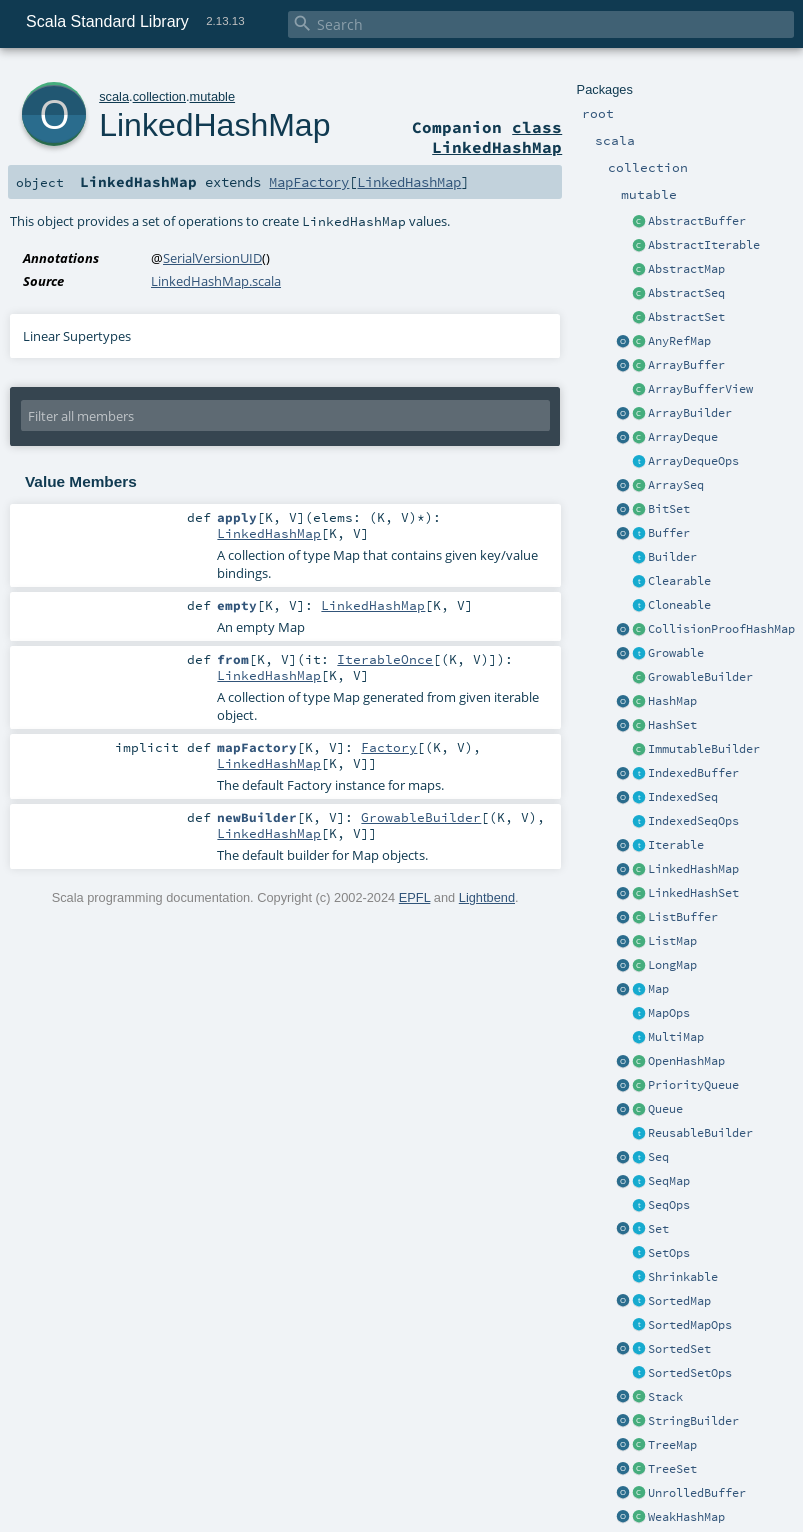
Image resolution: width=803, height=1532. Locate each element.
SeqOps (669, 1205)
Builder (672, 557)
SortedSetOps (690, 1373)
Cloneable (679, 605)
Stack (665, 1397)
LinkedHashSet (693, 893)
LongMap (672, 965)
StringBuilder (693, 1421)
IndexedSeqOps (693, 821)
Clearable (679, 581)
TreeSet (672, 1469)
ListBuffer (683, 917)
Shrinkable (683, 1277)
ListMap (672, 941)
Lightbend (487, 897)
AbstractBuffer (697, 221)
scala (114, 96)
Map (658, 989)
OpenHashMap (686, 1061)
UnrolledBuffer (697, 1493)
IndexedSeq (683, 797)
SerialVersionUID (212, 258)
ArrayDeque (683, 437)
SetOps (669, 1253)
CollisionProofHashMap (721, 629)
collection (159, 96)
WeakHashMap (686, 1517)
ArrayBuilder (690, 413)
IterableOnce (385, 659)
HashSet (672, 725)
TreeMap (672, 1445)
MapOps (669, 1013)
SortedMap (679, 1301)
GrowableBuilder (700, 677)
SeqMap (669, 1181)
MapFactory (309, 182)
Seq (658, 1157)
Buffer (669, 533)
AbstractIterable (704, 245)
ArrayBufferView (700, 389)
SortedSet (679, 1349)
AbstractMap (686, 269)
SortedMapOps (690, 1325)
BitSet (669, 509)
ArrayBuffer (686, 365)
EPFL (415, 897)
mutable (213, 96)
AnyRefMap (679, 341)
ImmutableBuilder (704, 749)
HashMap (672, 701)
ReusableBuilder (700, 1133)
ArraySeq (676, 485)
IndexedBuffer (693, 773)
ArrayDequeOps (693, 461)
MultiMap (676, 1037)
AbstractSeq (686, 293)
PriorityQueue (693, 1085)
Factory (389, 747)
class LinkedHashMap (497, 137)
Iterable (676, 845)
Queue (665, 1109)
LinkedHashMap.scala (216, 281)
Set (658, 1229)
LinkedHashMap (693, 869)
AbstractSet (686, 317)
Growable (676, 653)
